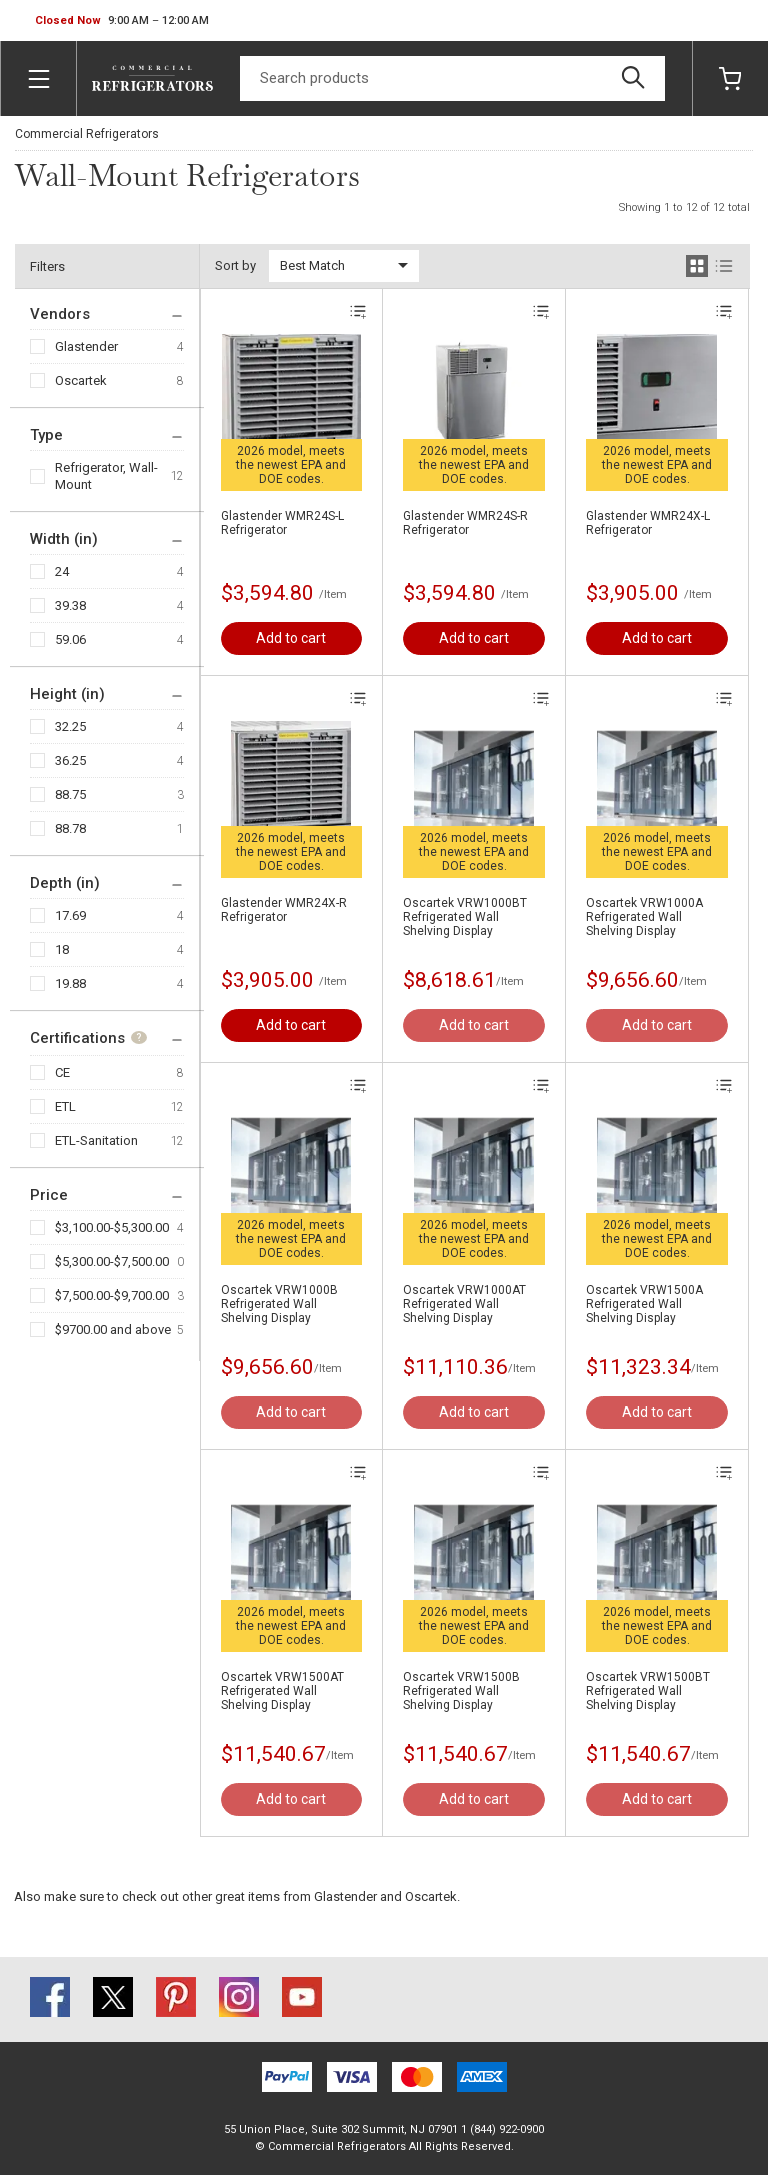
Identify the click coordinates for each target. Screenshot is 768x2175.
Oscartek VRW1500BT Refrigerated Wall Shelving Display (648, 1691)
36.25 (70, 760)
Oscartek (81, 380)
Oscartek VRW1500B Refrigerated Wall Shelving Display (461, 1691)
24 (62, 571)
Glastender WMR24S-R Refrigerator (465, 523)
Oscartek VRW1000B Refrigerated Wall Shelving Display (279, 1304)
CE (62, 1072)
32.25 (70, 726)
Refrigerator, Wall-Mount (106, 476)
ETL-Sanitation (96, 1140)
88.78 (70, 828)
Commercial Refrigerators (87, 134)
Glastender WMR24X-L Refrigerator (648, 523)
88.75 (70, 794)
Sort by (235, 265)
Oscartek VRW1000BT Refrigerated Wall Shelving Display (465, 917)
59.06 (70, 639)
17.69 (70, 915)
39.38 (70, 605)
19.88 (70, 983)
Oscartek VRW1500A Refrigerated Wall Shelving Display (644, 1304)
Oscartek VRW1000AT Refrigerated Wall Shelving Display (464, 1304)
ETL (65, 1106)
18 (62, 949)
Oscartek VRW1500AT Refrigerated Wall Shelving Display (282, 1691)
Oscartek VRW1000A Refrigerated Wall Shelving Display (644, 917)
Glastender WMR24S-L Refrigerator (282, 523)
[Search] (452, 78)
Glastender (86, 346)
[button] (122, 21)
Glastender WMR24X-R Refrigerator (284, 910)
